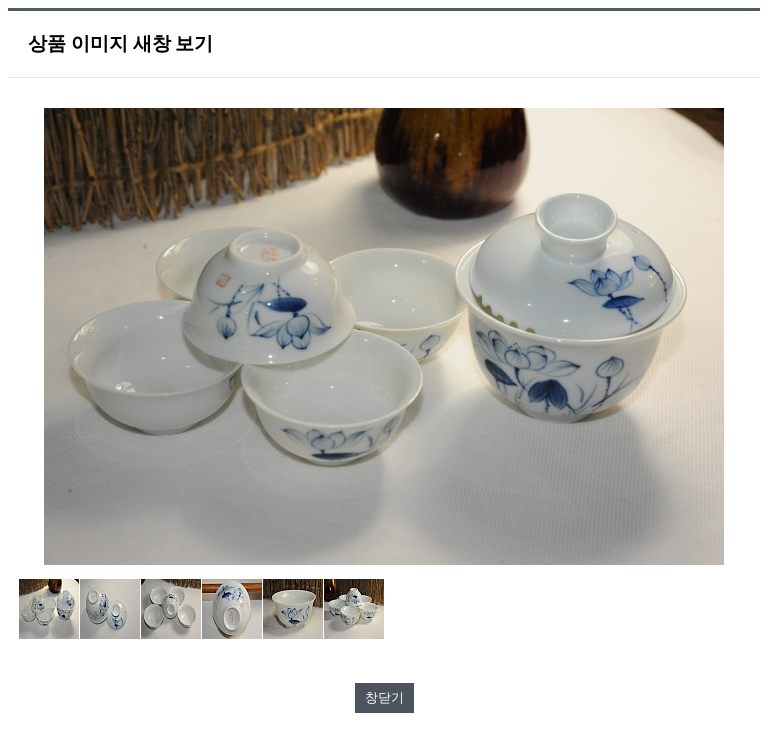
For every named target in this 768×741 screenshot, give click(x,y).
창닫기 (384, 697)
